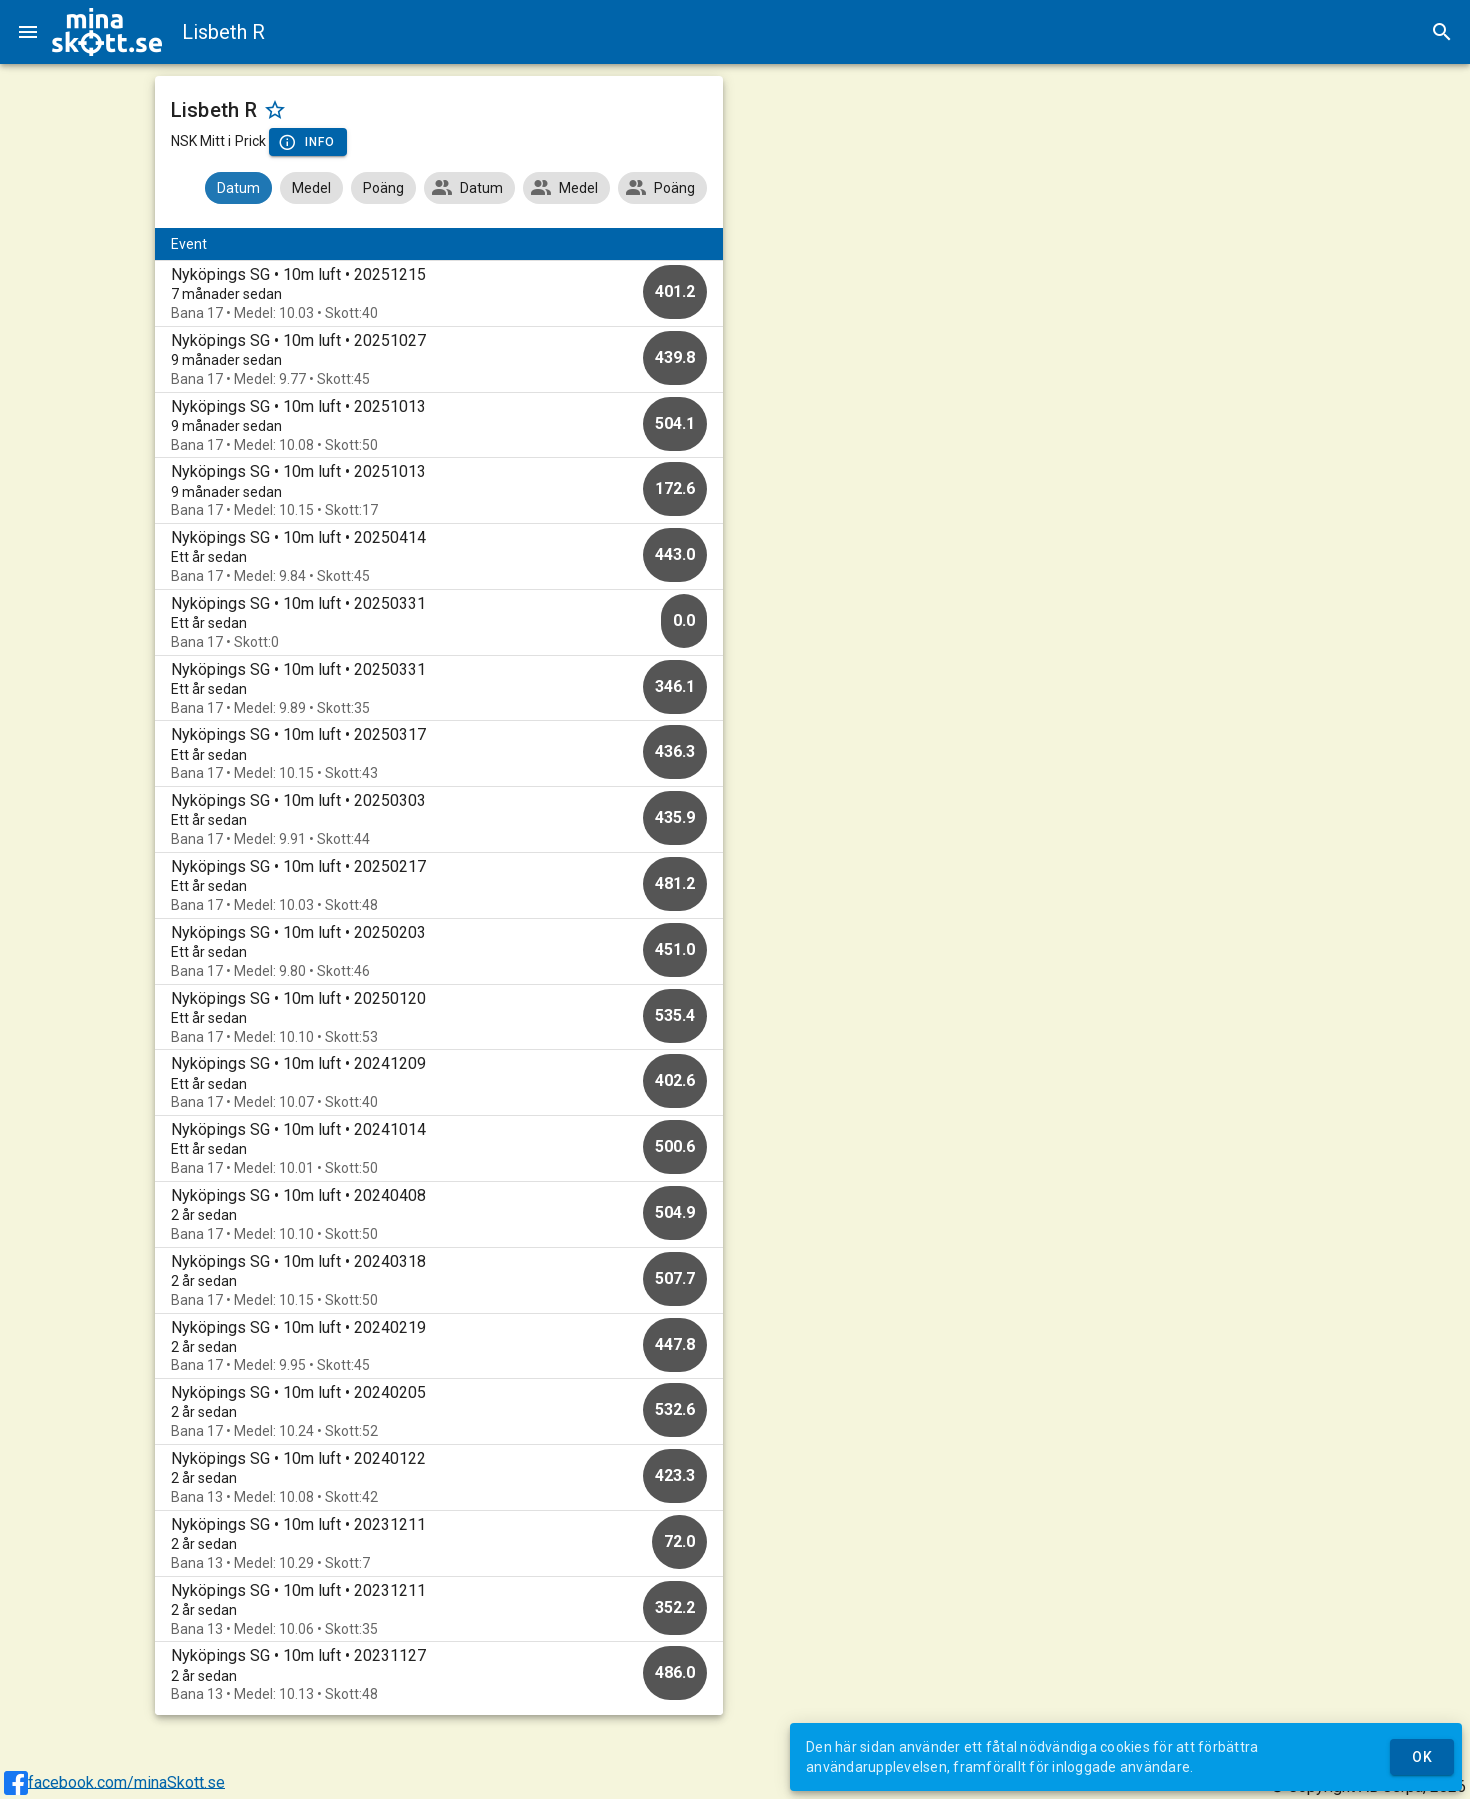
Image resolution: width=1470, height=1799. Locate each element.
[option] (439, 293)
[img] (107, 32)
